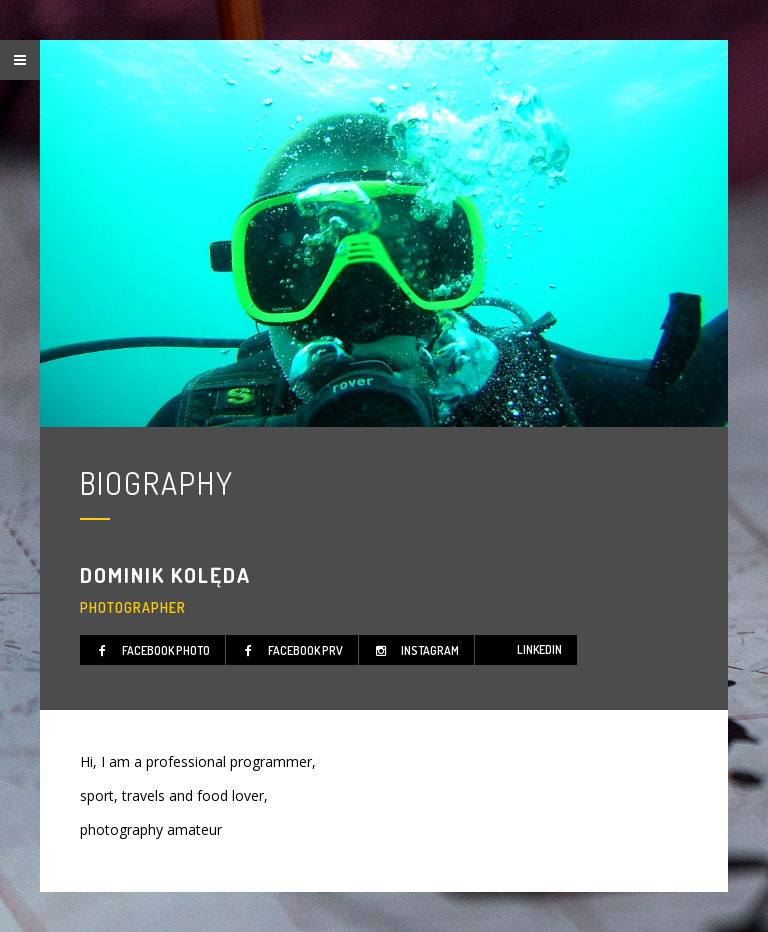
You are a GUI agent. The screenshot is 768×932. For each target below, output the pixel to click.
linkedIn (539, 649)
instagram (414, 650)
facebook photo (150, 650)
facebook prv (289, 650)
